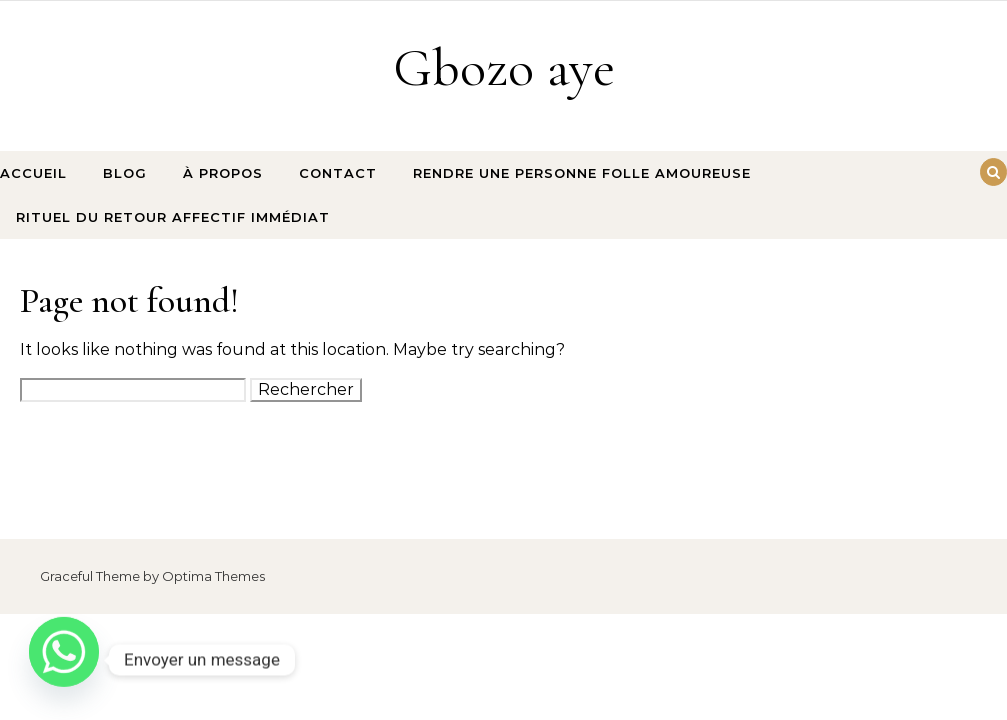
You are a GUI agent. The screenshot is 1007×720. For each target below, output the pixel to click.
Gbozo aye (504, 67)
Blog (125, 173)
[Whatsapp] (64, 660)
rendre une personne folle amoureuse (582, 173)
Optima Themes (213, 576)
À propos (223, 173)
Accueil (33, 173)
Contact (338, 173)
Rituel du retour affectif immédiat (173, 217)
